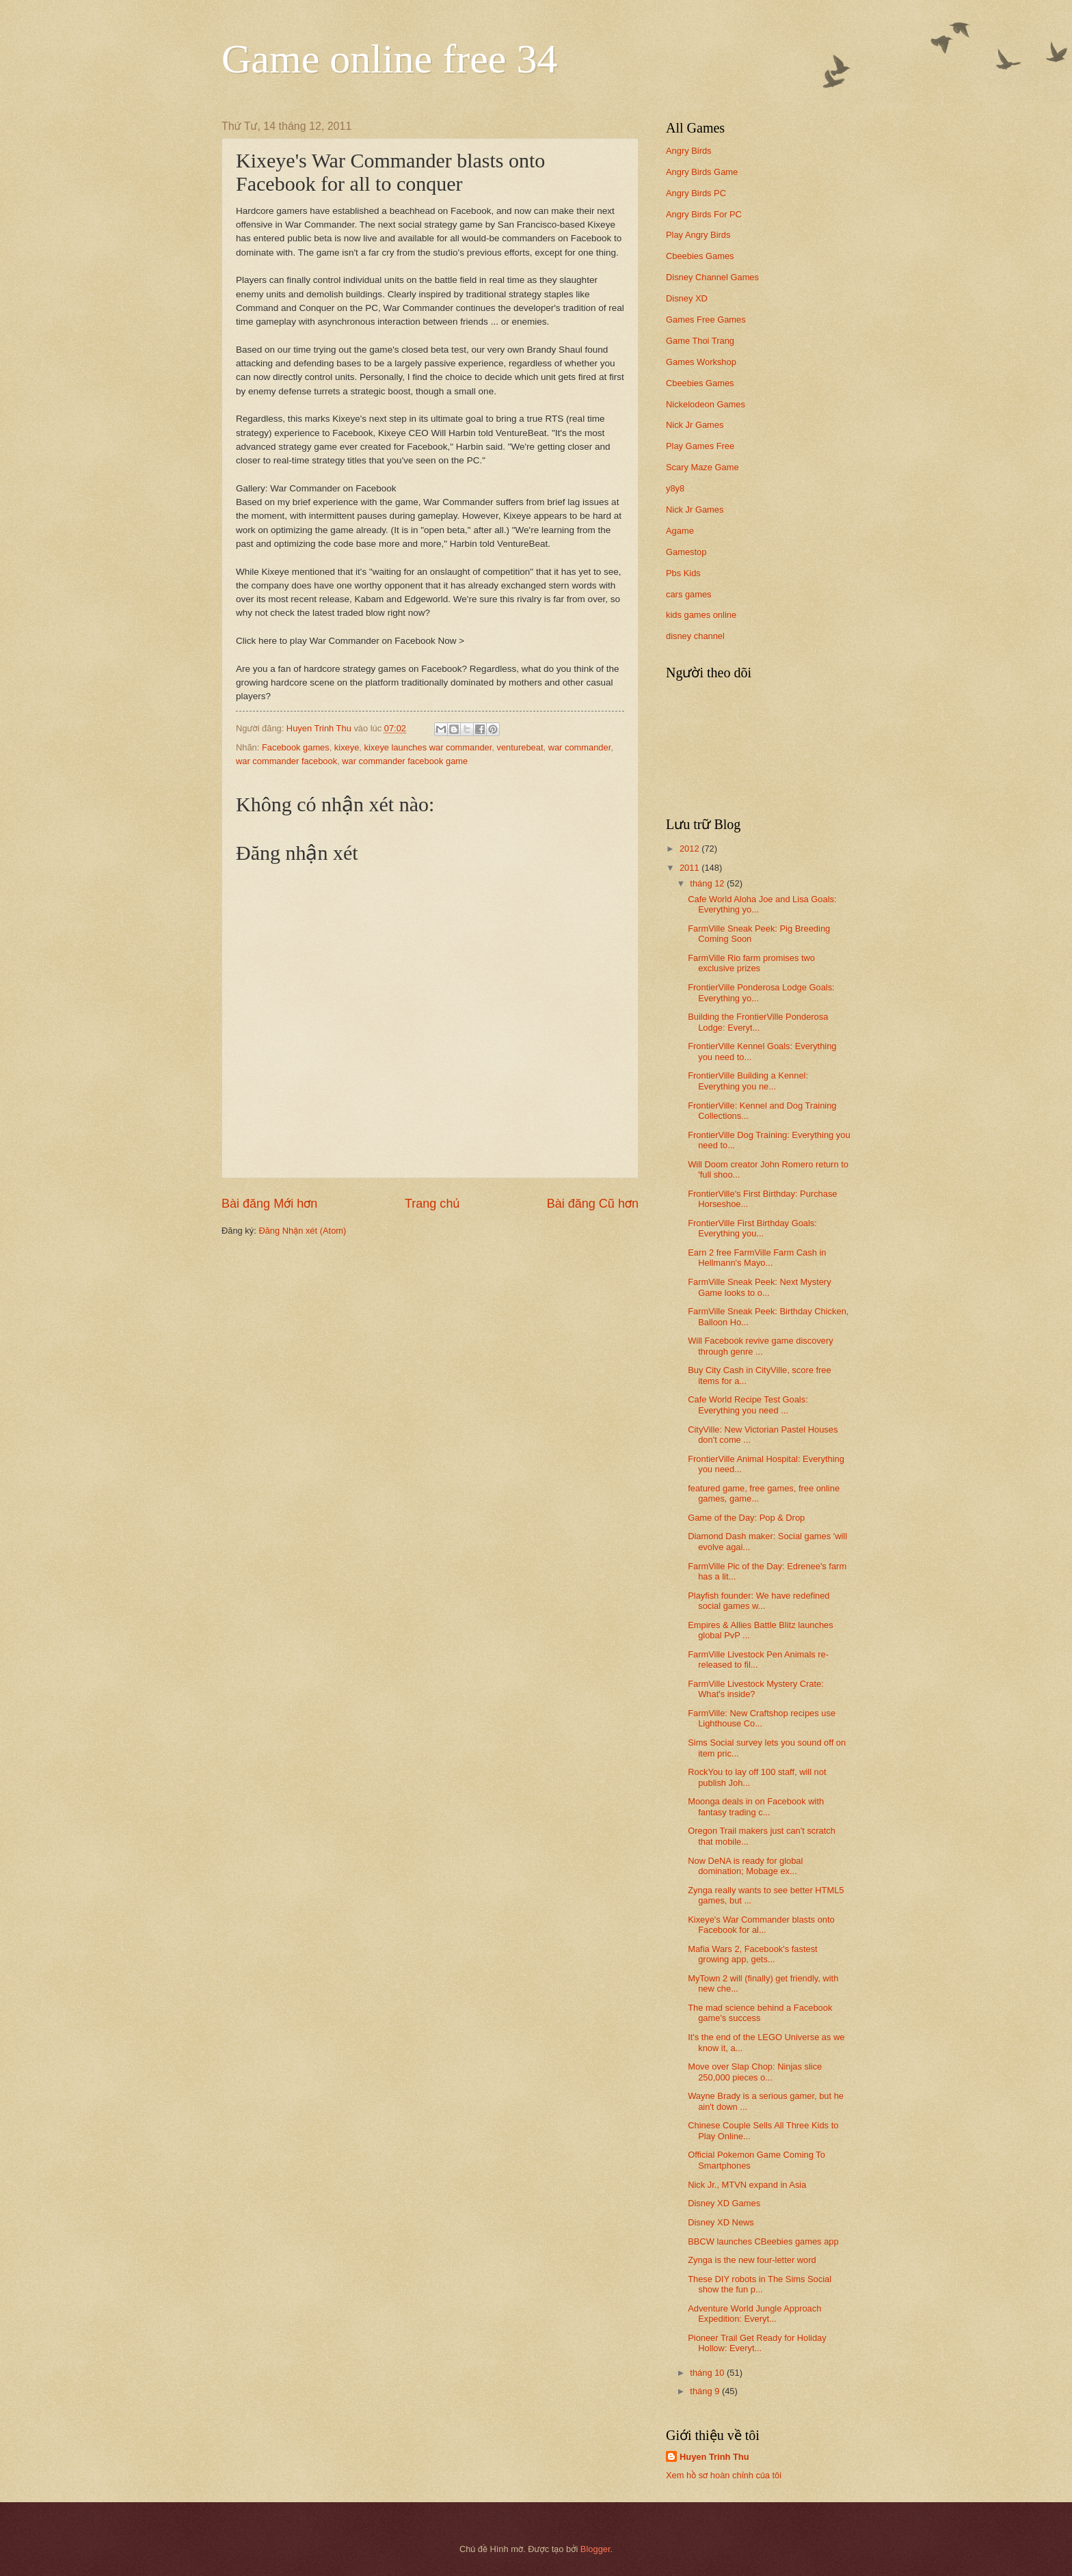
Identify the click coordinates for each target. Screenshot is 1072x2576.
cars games (689, 594)
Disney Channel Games (712, 277)
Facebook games (296, 747)
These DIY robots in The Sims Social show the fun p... (759, 2284)
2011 (690, 868)
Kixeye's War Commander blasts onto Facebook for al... (761, 1924)
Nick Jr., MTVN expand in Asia (747, 2185)
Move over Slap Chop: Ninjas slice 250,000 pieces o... (755, 2071)
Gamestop (686, 552)
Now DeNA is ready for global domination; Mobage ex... (745, 1866)
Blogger (595, 2549)
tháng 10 (708, 2373)
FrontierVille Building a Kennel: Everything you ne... (748, 1080)
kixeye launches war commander (428, 747)
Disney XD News (721, 2222)
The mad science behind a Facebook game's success (760, 2013)
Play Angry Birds (698, 235)
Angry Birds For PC (704, 214)
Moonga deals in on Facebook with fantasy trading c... (756, 1806)
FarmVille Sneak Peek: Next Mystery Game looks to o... (759, 1287)
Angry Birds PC (696, 193)
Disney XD (687, 298)
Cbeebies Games (700, 256)
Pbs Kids (683, 573)
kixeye (347, 747)
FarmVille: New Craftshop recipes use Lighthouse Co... (761, 1718)
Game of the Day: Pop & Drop (746, 1518)
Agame (680, 531)
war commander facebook (286, 761)
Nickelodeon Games (705, 404)
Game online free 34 (389, 58)
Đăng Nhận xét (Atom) (302, 1230)
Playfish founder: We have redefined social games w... (758, 1600)
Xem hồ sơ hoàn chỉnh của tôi (723, 2475)
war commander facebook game (405, 761)
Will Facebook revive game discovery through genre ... (760, 1346)
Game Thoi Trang (700, 341)
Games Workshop (701, 362)
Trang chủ (432, 1203)
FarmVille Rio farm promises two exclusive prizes (751, 963)
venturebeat (519, 747)
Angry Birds (689, 151)
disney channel (695, 636)
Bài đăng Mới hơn (269, 1203)
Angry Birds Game (702, 172)
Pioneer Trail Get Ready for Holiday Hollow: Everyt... (757, 2343)
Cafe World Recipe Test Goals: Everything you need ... (748, 1404)
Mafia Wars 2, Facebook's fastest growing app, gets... (752, 1954)
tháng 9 (706, 2391)
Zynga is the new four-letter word (752, 2260)
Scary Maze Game (702, 467)
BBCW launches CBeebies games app (763, 2241)
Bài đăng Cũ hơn (593, 1203)
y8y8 (675, 488)
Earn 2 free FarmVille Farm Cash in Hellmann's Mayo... (757, 1257)
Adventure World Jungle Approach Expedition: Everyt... (754, 2313)
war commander (579, 747)
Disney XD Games (724, 2203)
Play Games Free (700, 446)
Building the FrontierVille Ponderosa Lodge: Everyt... (758, 1022)
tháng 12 (708, 883)
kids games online (701, 615)
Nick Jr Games (694, 425)
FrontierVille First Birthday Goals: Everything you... (752, 1228)
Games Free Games (706, 319)
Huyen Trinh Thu (714, 2457)
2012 (690, 848)
